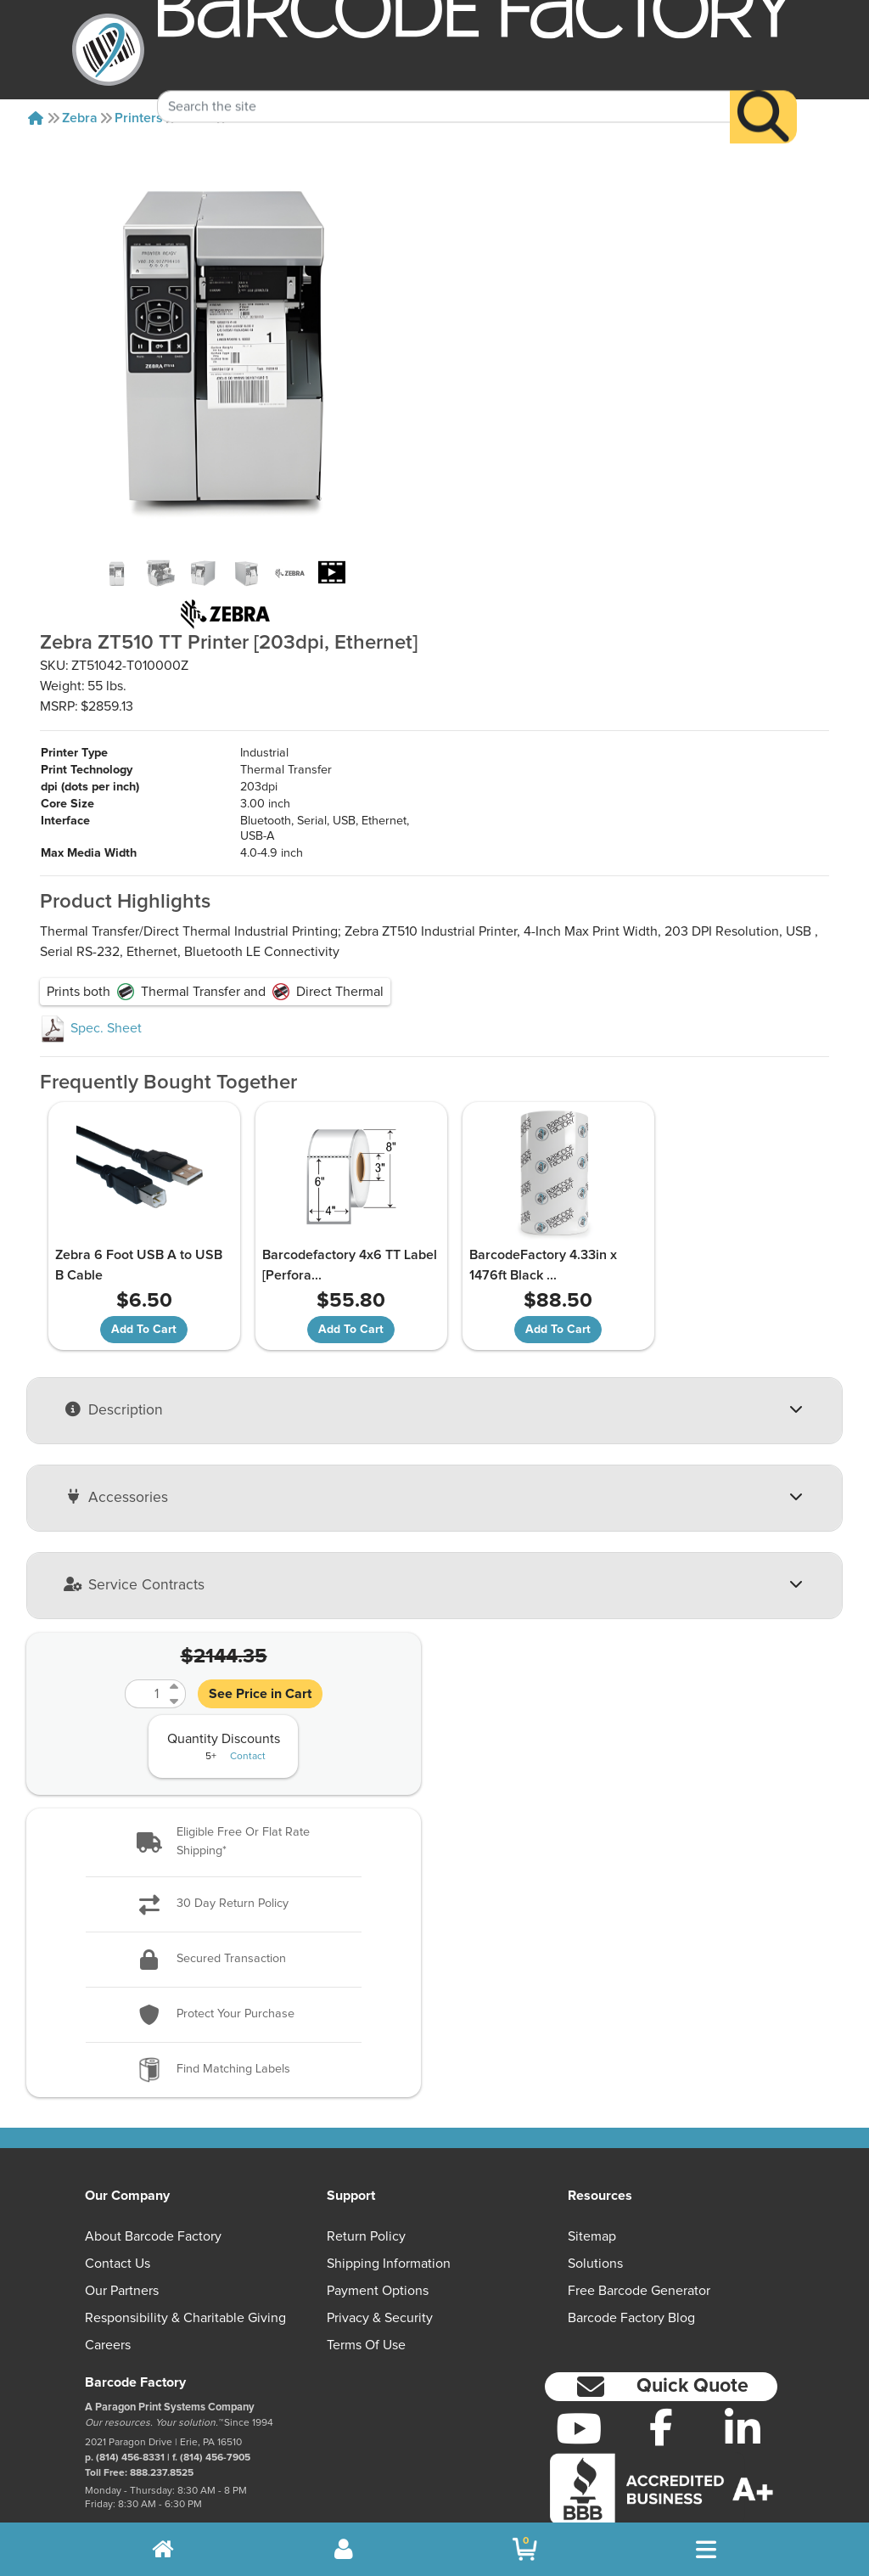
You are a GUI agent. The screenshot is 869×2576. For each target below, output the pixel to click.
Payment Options (378, 2239)
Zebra (80, 118)
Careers (108, 2293)
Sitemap (592, 2184)
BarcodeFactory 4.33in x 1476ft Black (522, 1214)
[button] (223, 1791)
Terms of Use (366, 2293)
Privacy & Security (380, 2266)
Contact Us (117, 2212)
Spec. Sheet (91, 977)
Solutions (595, 2212)
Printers (139, 118)
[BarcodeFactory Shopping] (525, 2549)
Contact (248, 1706)
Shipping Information (389, 2212)
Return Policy (366, 2184)
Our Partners (122, 2239)
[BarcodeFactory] (108, 50)
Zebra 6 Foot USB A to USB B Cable (137, 1214)
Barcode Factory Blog (631, 2266)
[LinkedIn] (743, 2377)
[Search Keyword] (444, 81)
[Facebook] (660, 2375)
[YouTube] (579, 2377)
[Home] (35, 118)
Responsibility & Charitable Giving (185, 2266)
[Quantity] (145, 1642)
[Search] (763, 92)
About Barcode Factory (153, 2184)
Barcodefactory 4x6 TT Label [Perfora (320, 1214)
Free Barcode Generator (639, 2239)
